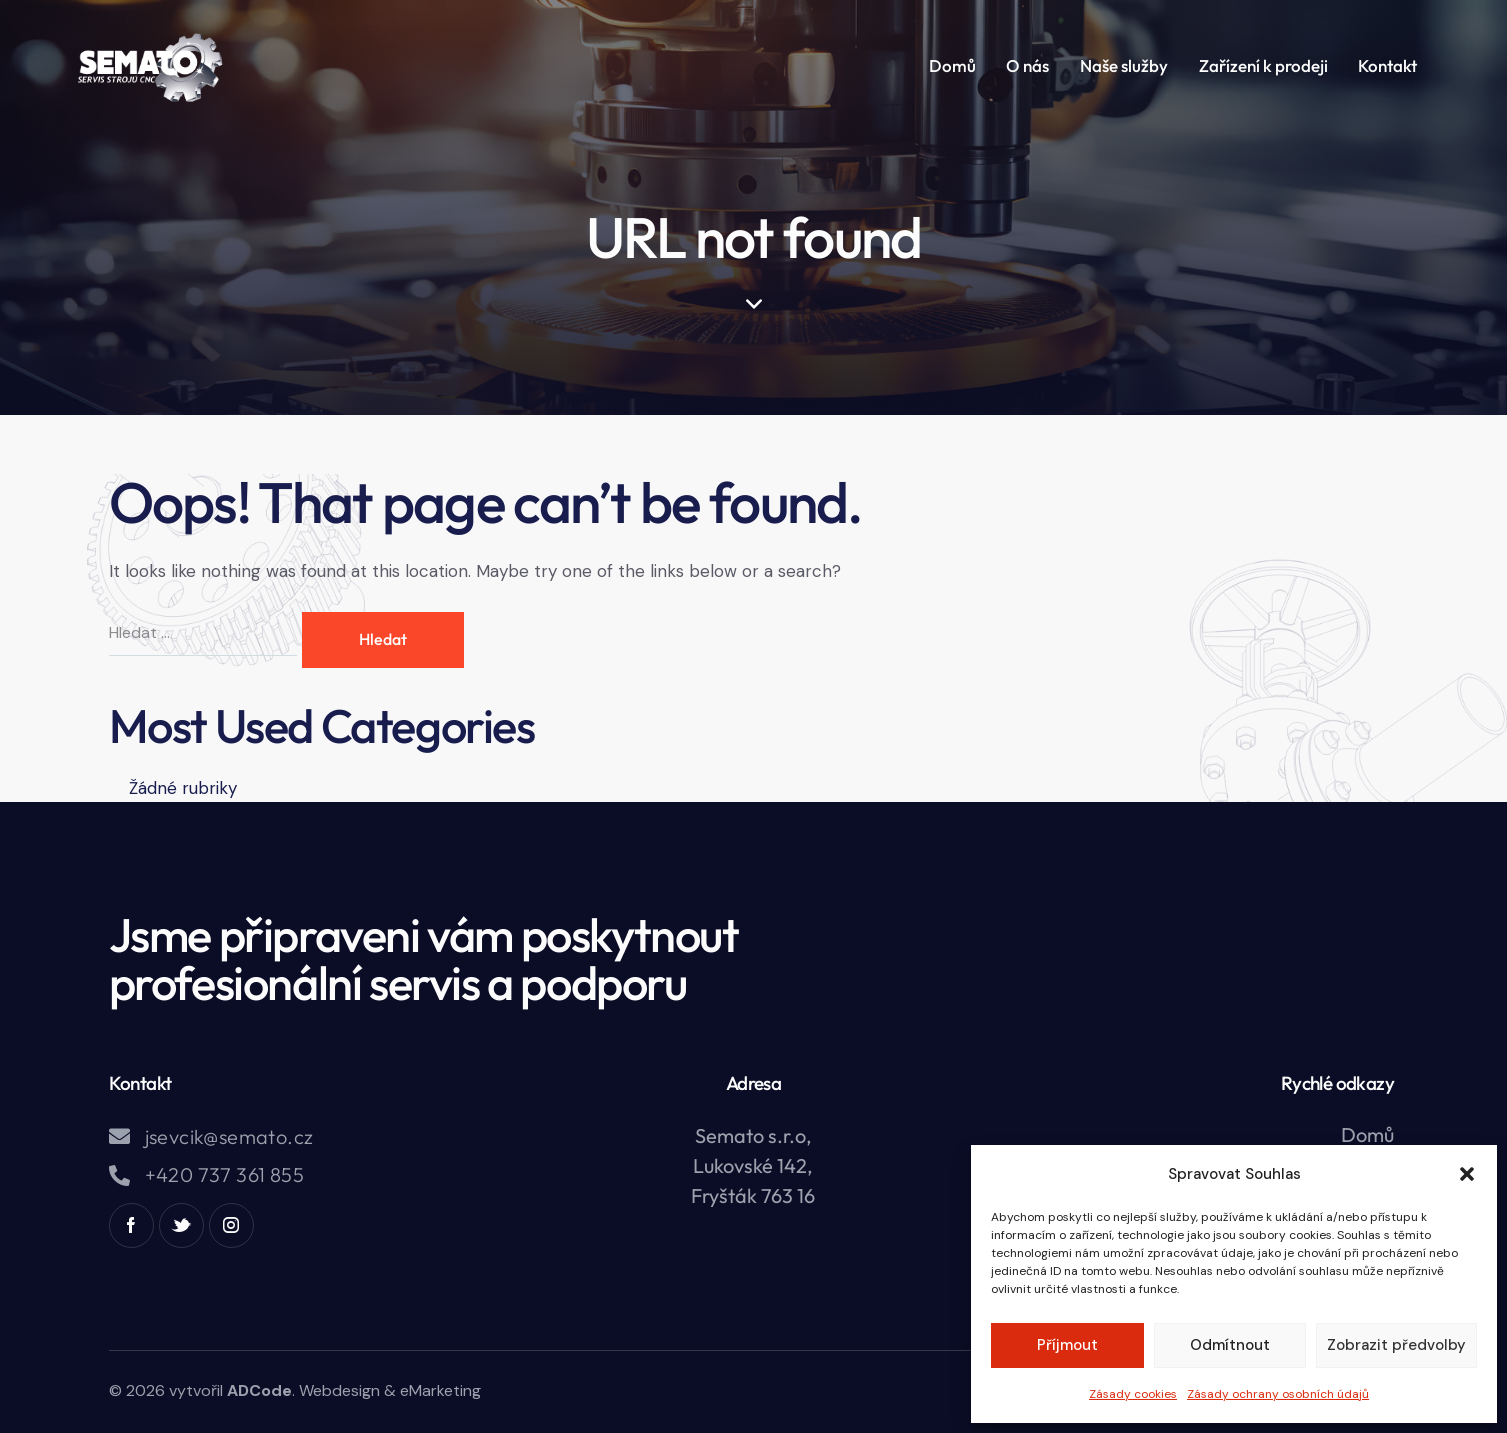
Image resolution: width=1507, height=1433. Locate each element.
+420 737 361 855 (224, 1175)
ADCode (259, 1390)
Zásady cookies (1133, 1394)
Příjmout (1067, 1345)
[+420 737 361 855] (119, 1175)
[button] (1467, 1174)
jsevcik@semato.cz (229, 1137)
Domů (1367, 1134)
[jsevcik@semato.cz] (119, 1136)
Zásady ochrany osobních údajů (1278, 1394)
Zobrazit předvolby (1396, 1345)
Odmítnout (1230, 1345)
